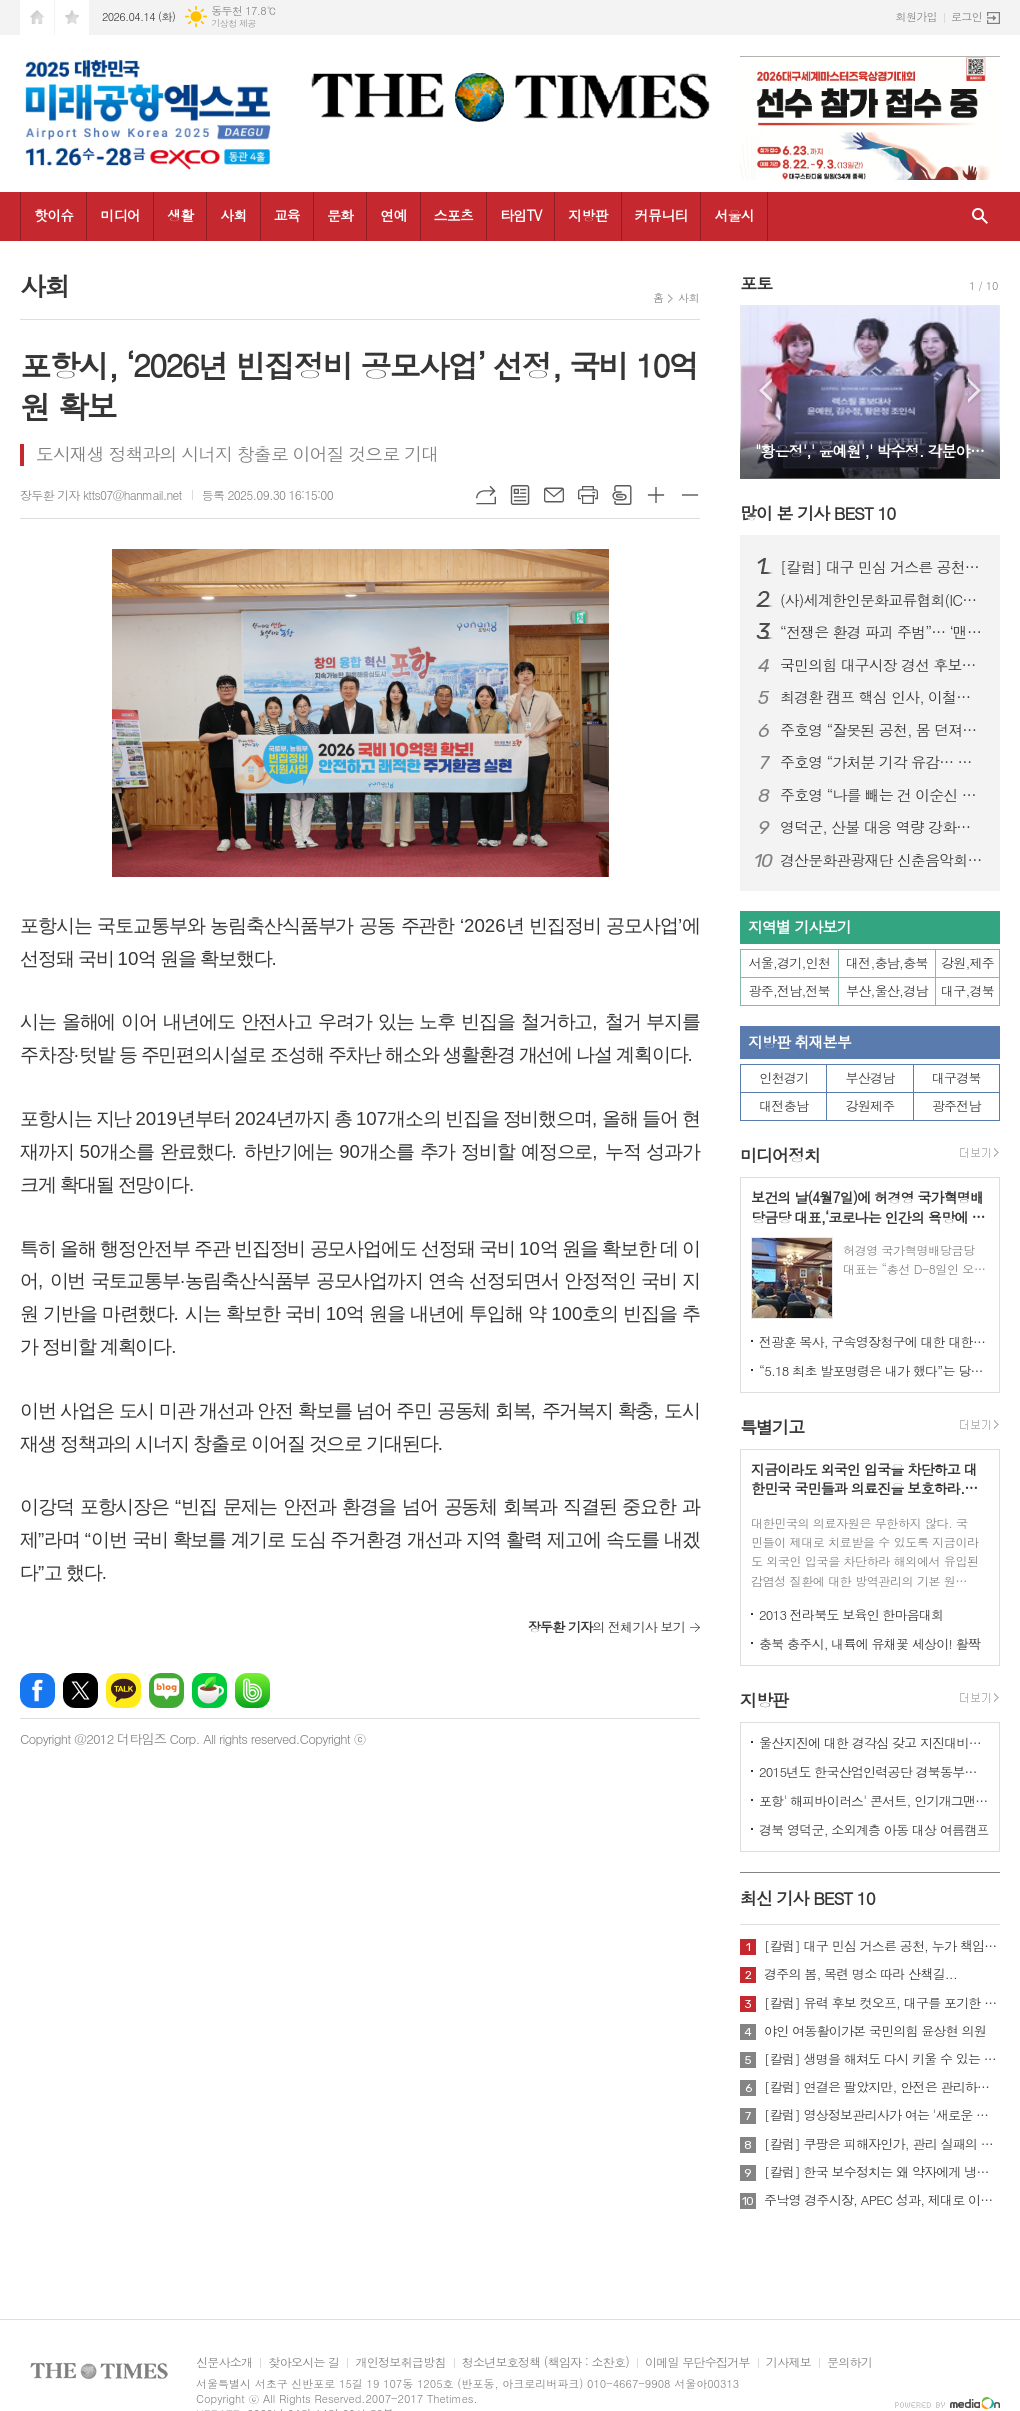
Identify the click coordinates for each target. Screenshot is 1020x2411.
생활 (180, 215)
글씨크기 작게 (690, 495)
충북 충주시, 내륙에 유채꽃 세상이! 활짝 (869, 1643)
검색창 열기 (980, 216)
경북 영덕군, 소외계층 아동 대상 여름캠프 (874, 1829)
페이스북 (37, 1690)
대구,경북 (967, 990)
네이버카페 (209, 1690)
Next (974, 390)
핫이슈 (53, 215)
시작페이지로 (37, 17)
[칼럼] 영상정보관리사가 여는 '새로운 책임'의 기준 (882, 2115)
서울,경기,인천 (790, 962)
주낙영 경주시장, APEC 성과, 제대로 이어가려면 (882, 2200)
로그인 (966, 16)
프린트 (588, 495)
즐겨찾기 (72, 17)
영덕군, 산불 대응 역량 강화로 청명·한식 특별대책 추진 (882, 827)
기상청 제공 (233, 23)
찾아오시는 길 (303, 2362)
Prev (765, 390)
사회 (233, 215)
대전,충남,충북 (887, 962)
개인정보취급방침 (400, 2362)
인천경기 (783, 1077)
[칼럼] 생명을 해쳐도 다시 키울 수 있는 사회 (882, 2059)
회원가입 (916, 16)
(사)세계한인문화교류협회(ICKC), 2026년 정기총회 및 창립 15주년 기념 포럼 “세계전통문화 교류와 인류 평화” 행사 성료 (882, 600)
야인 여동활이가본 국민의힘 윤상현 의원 (875, 2031)
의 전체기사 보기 (606, 1626)
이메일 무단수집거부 (697, 2362)
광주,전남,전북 (790, 990)
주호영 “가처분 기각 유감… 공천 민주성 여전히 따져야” (882, 762)
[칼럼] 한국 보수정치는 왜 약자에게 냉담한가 (882, 2172)
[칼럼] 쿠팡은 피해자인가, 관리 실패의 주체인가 (882, 2144)
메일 (554, 495)
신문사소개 (224, 2362)
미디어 (119, 215)
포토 (756, 283)
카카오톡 (123, 1690)
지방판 (587, 215)
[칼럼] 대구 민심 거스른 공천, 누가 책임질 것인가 (882, 567)
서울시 (733, 215)
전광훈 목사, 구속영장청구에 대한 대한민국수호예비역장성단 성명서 (874, 1341)
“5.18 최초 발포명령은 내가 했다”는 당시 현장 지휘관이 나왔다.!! (874, 1370)
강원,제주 (967, 962)
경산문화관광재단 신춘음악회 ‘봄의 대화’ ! (882, 860)
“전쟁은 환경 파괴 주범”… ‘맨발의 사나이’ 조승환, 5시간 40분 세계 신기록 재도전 (882, 632)
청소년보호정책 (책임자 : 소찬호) (545, 2362)
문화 (340, 215)
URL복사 (486, 495)
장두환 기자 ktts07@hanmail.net (101, 494)
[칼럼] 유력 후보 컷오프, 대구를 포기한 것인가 (882, 2003)
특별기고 (772, 1427)
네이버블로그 (166, 1690)
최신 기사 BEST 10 (807, 1898)
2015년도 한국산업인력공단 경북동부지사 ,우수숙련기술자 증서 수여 (874, 1771)
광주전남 (956, 1105)
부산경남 (870, 1077)
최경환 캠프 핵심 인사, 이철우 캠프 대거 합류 (882, 697)
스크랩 (622, 495)
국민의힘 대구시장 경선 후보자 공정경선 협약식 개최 (882, 665)
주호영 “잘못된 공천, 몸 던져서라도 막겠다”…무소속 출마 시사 (882, 730)
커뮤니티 (661, 215)
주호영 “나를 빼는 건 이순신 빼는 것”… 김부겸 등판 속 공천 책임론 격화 (882, 795)
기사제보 (788, 2362)
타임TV (520, 215)
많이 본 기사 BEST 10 (817, 513)
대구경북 (956, 1077)
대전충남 (783, 1105)
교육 (287, 215)
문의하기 (849, 2362)
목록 (520, 495)
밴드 (252, 1690)
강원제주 (870, 1105)
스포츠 (453, 215)
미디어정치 (780, 1155)
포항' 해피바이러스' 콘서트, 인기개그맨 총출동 (874, 1800)
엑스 (80, 1690)
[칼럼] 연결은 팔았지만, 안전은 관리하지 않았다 (882, 2087)
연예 (393, 215)
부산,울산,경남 (887, 990)
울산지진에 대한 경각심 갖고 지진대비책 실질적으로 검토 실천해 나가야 (874, 1742)
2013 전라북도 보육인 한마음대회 (851, 1614)
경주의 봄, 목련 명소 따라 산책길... (860, 1974)
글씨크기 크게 (656, 495)
